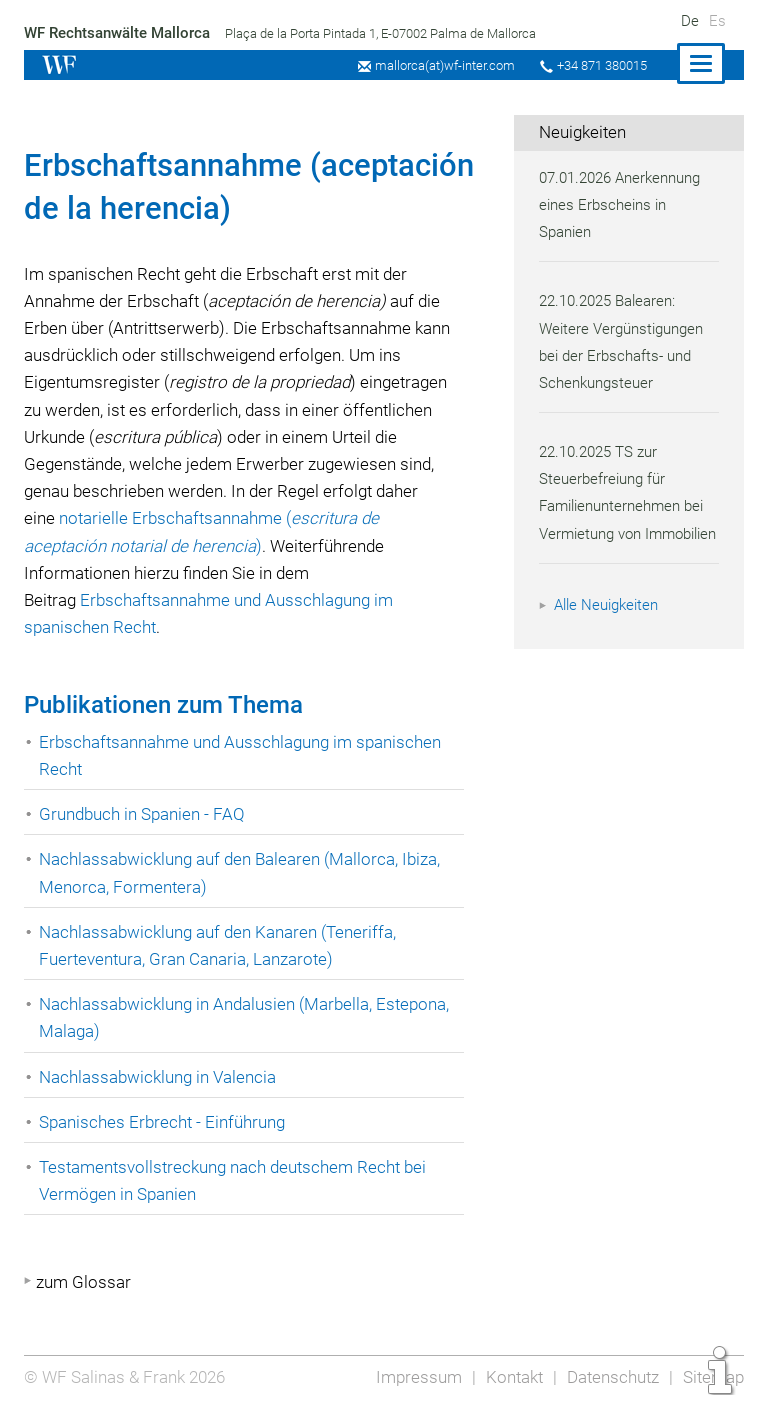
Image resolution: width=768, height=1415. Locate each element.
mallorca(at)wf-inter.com (439, 65)
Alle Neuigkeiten (609, 632)
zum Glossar (83, 1282)
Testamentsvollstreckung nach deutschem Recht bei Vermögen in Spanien (236, 1180)
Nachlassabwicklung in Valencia (160, 1077)
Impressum (413, 1377)
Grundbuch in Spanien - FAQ (143, 814)
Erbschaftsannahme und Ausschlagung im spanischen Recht (244, 755)
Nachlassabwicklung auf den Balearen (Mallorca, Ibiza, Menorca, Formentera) (244, 872)
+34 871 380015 (599, 65)
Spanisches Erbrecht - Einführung (164, 1122)
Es (717, 21)
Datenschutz (610, 1377)
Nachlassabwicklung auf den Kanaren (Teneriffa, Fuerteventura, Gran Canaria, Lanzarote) (221, 945)
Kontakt (509, 1377)
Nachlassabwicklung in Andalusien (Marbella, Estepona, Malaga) (249, 1017)
